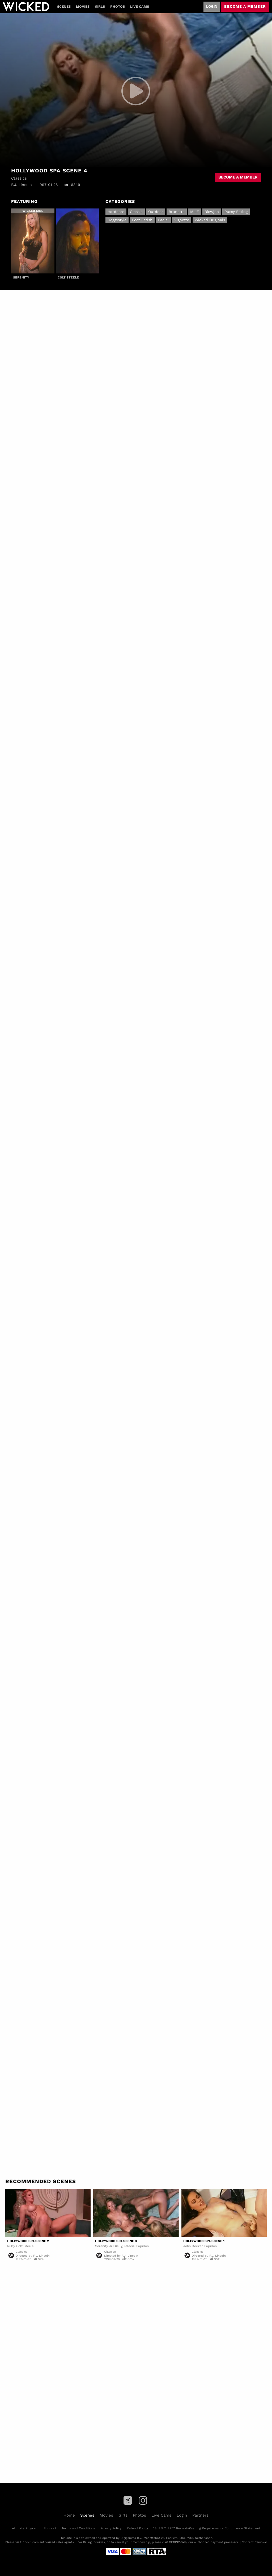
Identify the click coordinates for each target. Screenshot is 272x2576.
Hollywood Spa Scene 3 (116, 2241)
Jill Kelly (115, 2246)
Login (211, 6)
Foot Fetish (142, 220)
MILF (194, 212)
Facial (163, 220)
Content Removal (254, 2542)
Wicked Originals (210, 220)
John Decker (193, 2246)
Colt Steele (68, 277)
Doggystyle (117, 220)
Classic (136, 212)
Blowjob (212, 212)
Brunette (177, 212)
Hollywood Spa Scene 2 (28, 2241)
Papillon (142, 2246)
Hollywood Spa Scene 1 (203, 2241)
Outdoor (155, 212)
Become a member (245, 6)
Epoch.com (31, 2542)
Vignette (181, 220)
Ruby (11, 2246)
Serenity (21, 277)
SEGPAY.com (177, 2542)
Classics (21, 2251)
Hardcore (116, 212)
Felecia (129, 2246)
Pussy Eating (236, 212)
